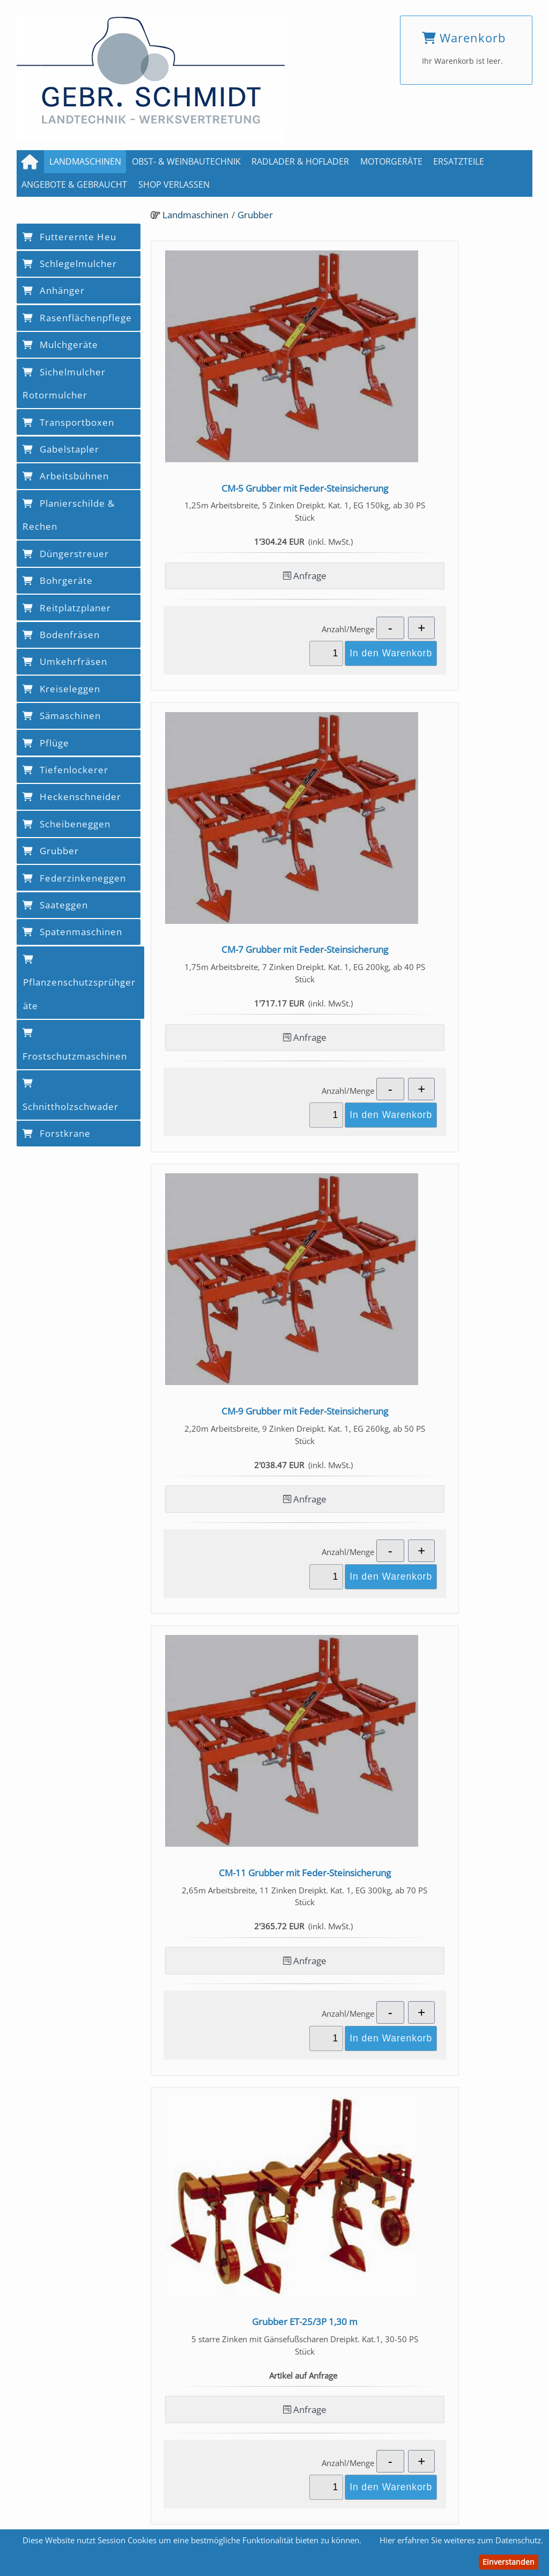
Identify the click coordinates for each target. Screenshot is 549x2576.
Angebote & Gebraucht (74, 184)
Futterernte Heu (69, 237)
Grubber (255, 214)
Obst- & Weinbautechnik (186, 161)
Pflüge (46, 743)
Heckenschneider (72, 796)
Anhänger (54, 290)
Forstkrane (57, 1133)
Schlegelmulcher (70, 263)
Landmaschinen (85, 161)
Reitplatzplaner (67, 608)
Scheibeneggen (66, 824)
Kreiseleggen (61, 689)
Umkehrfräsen (65, 661)
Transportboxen (68, 422)
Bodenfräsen (61, 634)
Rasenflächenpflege (77, 318)
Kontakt (227, 2507)
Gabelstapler (61, 449)
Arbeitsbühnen (66, 476)
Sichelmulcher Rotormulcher (64, 384)
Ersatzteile (458, 161)
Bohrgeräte (58, 580)
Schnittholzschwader (70, 1096)
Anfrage (243, 506)
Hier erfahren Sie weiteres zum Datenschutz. (461, 2540)
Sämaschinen (62, 715)
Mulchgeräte (60, 344)
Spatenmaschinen (72, 932)
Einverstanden (509, 2562)
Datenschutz (344, 2507)
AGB (188, 2507)
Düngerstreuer (66, 553)
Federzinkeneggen (74, 878)
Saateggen (55, 905)
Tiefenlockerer (65, 770)
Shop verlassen (174, 184)
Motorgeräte (391, 161)
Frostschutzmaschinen (75, 1045)
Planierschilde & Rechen (69, 515)
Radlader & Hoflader (300, 161)
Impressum (280, 2507)
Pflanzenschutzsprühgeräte (79, 983)
